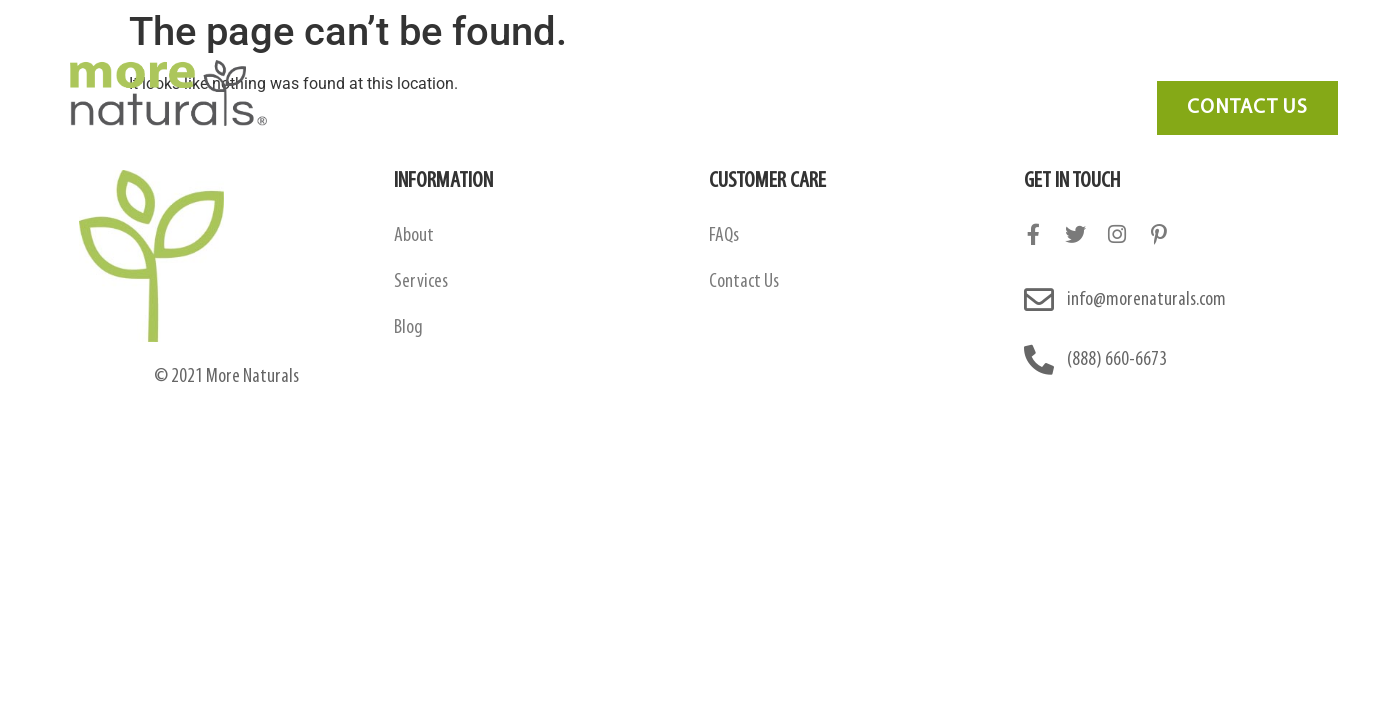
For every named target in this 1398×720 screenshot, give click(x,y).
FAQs (724, 236)
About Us (445, 65)
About (414, 236)
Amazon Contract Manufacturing (637, 65)
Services (826, 65)
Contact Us (1087, 65)
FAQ (914, 65)
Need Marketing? (1229, 65)
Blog (988, 65)
